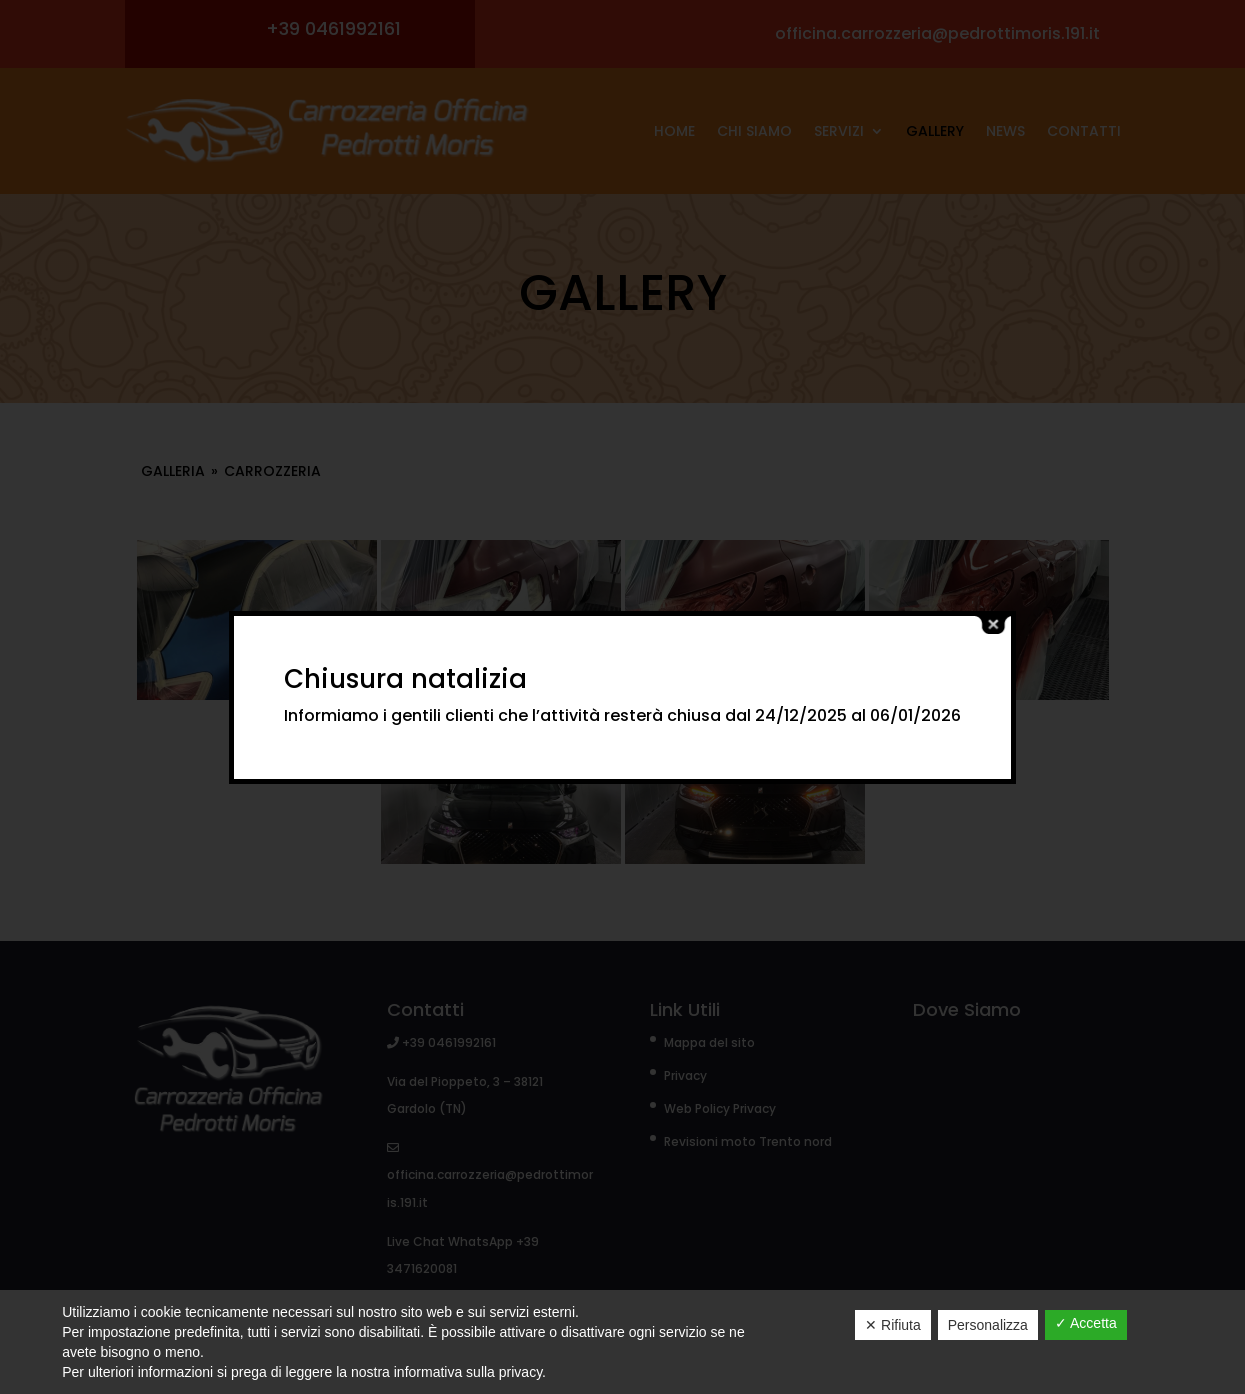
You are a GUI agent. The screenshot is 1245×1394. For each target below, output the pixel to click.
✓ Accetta (1086, 1323)
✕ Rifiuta (893, 1325)
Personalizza (988, 1325)
